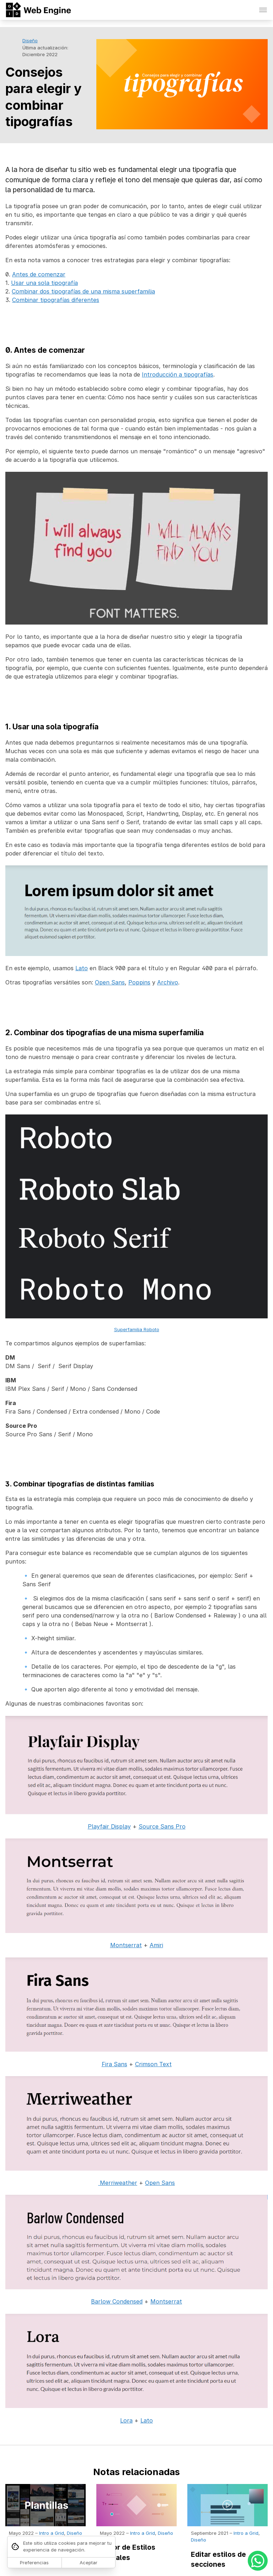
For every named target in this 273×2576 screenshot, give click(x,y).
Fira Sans (114, 2064)
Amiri (156, 1945)
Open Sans (110, 982)
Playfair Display (109, 1826)
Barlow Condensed (117, 2301)
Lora (126, 2420)
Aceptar (88, 2562)
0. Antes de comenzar (45, 350)
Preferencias (34, 2562)
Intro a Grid (51, 2533)
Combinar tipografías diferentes (55, 299)
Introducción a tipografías (177, 374)
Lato (81, 968)
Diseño (30, 40)
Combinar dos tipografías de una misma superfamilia (83, 291)
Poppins (139, 982)
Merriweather (117, 2182)
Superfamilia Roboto (136, 1329)
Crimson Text (153, 2064)
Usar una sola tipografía (44, 282)
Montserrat (126, 1945)
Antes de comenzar (38, 274)
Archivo (167, 982)
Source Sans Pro (162, 1826)
